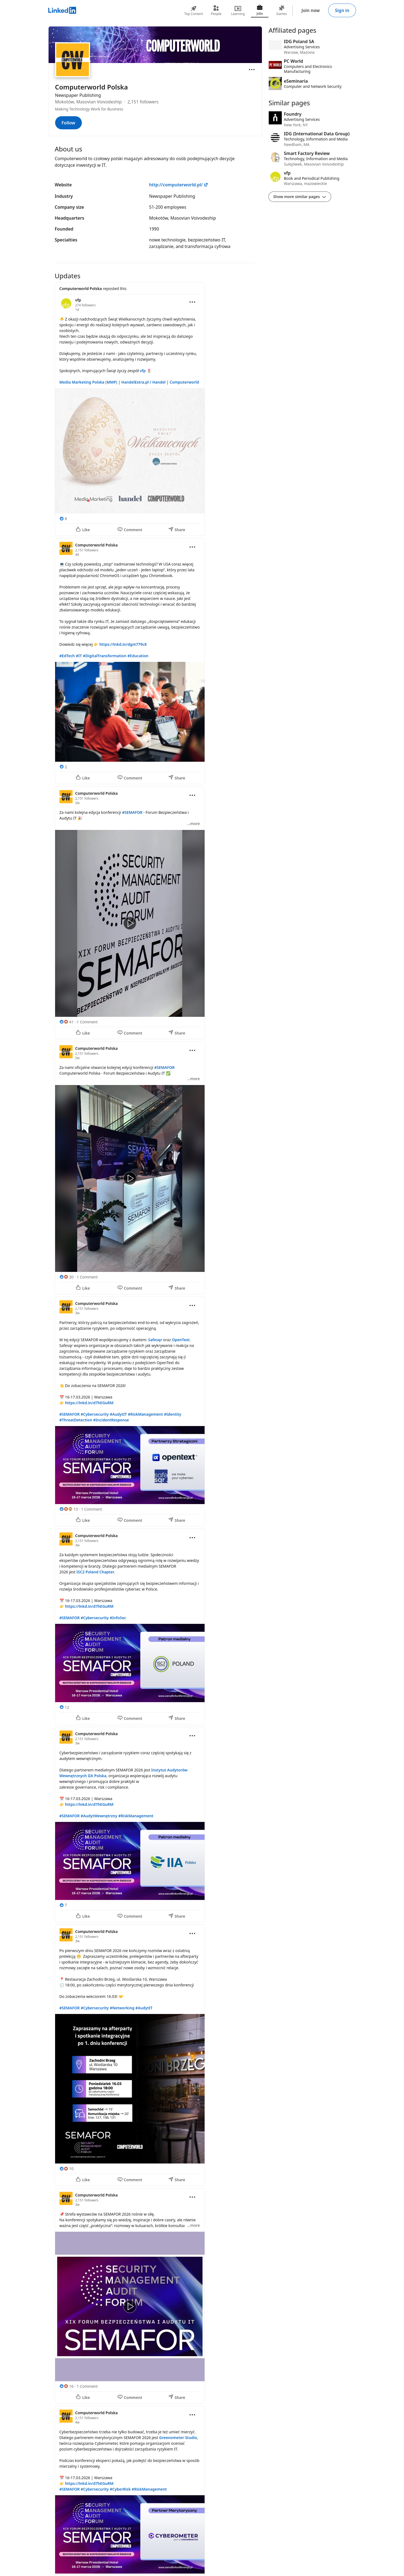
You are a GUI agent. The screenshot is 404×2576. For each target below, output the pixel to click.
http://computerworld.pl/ (178, 185)
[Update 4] (155, 1167)
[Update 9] (155, 2296)
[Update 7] (155, 1824)
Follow (68, 123)
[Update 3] (155, 912)
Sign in (342, 10)
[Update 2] (155, 661)
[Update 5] (155, 1411)
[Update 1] (155, 409)
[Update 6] (155, 1627)
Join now (310, 10)
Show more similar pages (300, 196)
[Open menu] (252, 69)
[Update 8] (155, 2055)
